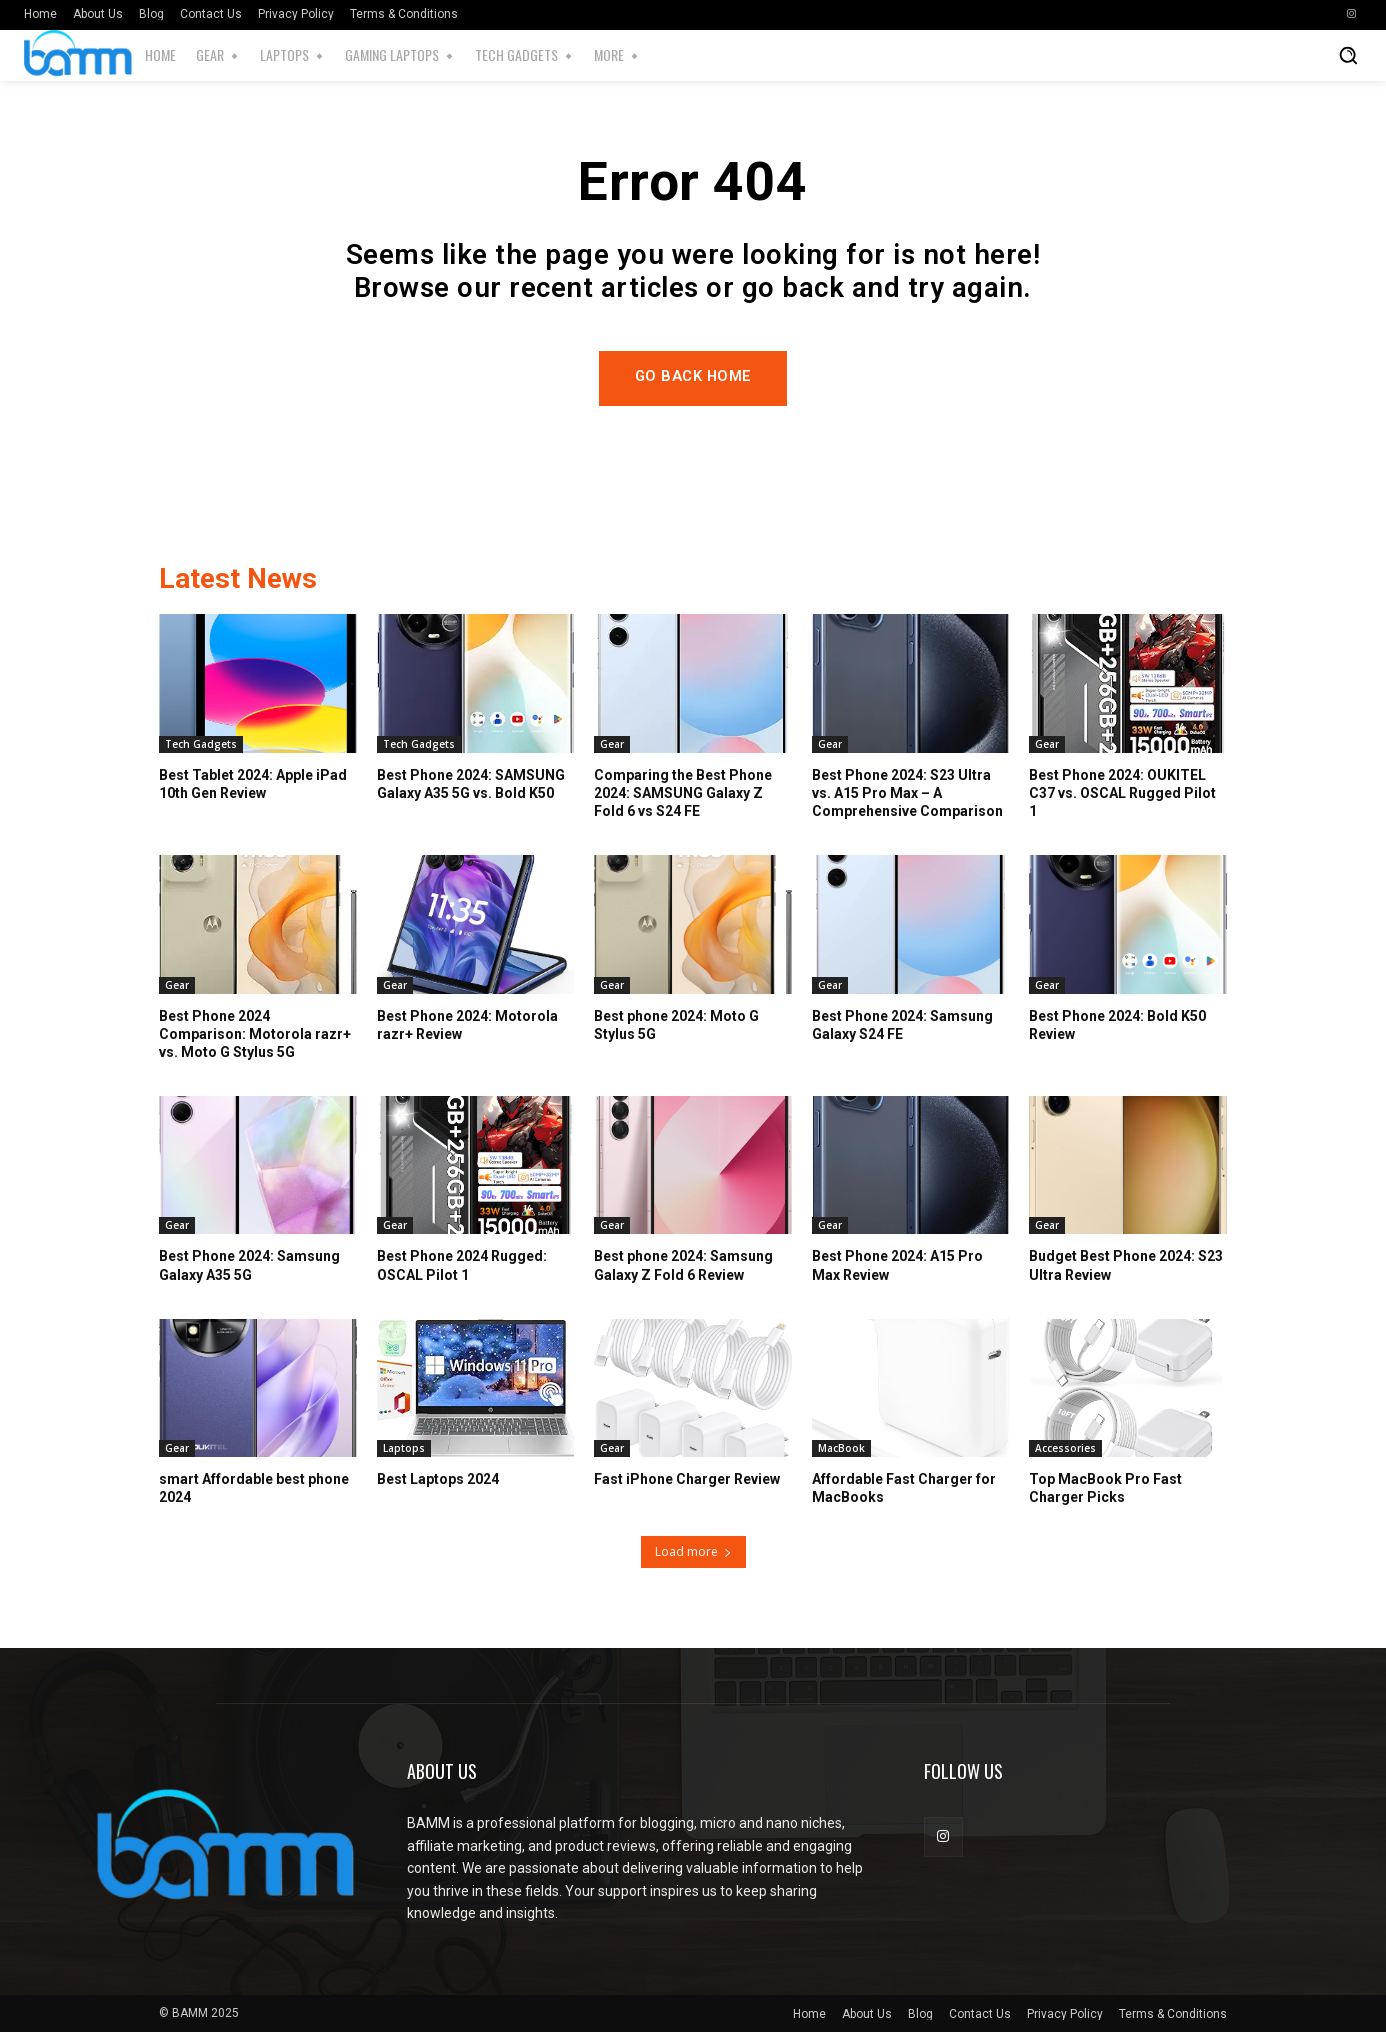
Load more (693, 1553)
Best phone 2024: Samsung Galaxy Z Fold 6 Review (683, 1267)
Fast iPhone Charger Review (687, 1481)
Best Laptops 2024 (438, 1481)
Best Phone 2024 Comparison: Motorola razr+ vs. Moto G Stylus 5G (255, 1035)
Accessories (1065, 1450)
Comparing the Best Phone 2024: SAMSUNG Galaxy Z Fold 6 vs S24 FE (683, 794)
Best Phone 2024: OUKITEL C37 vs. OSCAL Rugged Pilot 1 (1122, 794)
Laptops (404, 1450)
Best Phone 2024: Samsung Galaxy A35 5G (249, 1267)
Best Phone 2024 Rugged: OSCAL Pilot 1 (462, 1267)
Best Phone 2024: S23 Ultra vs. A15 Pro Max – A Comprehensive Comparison (907, 794)
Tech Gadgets (201, 745)
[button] (1348, 55)
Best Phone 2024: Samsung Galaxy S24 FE (902, 1026)
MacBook (841, 1450)
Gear (612, 745)
